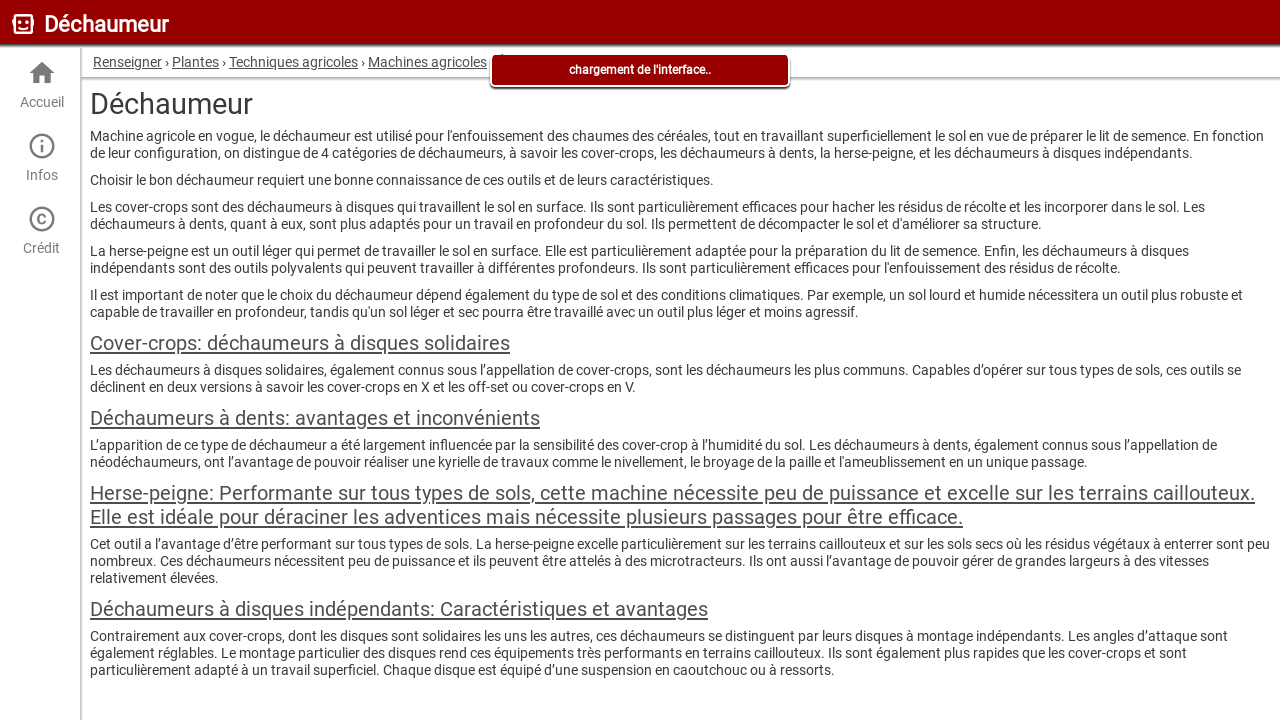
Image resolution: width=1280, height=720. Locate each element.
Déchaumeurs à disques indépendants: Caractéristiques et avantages (399, 609)
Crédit (41, 230)
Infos (41, 157)
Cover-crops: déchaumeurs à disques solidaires (300, 343)
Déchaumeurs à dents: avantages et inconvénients (315, 418)
